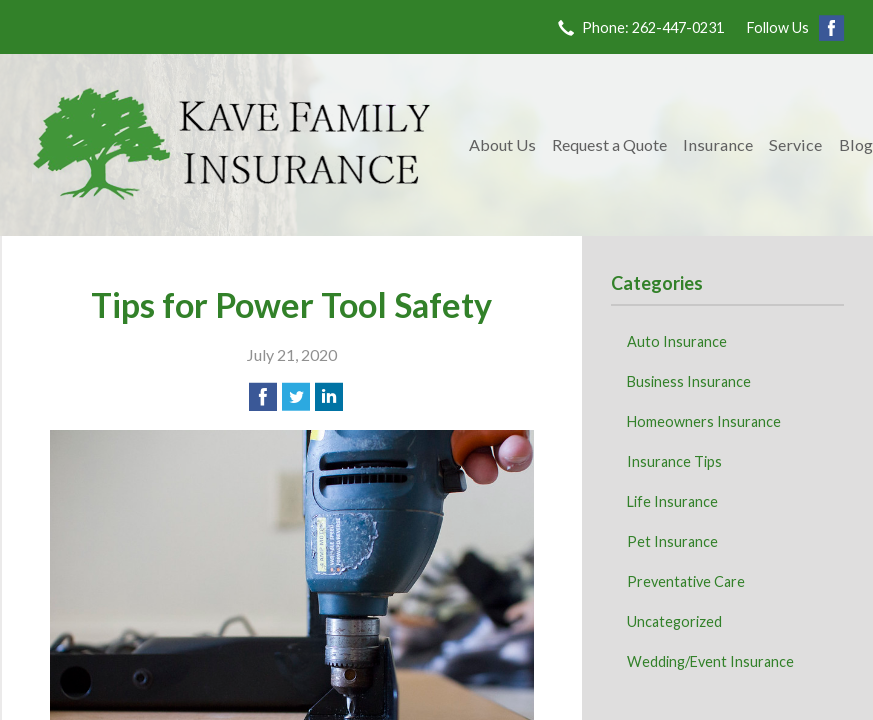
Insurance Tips (674, 461)
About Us (502, 144)
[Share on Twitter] (296, 397)
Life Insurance (672, 501)
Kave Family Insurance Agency (232, 145)
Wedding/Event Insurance (710, 661)
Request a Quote (609, 144)
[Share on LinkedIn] (329, 397)
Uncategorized (674, 621)
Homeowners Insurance (704, 421)
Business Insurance (689, 381)
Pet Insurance (672, 541)
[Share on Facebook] (263, 397)
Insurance (718, 144)
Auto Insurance (677, 341)
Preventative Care (686, 581)
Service (795, 144)
